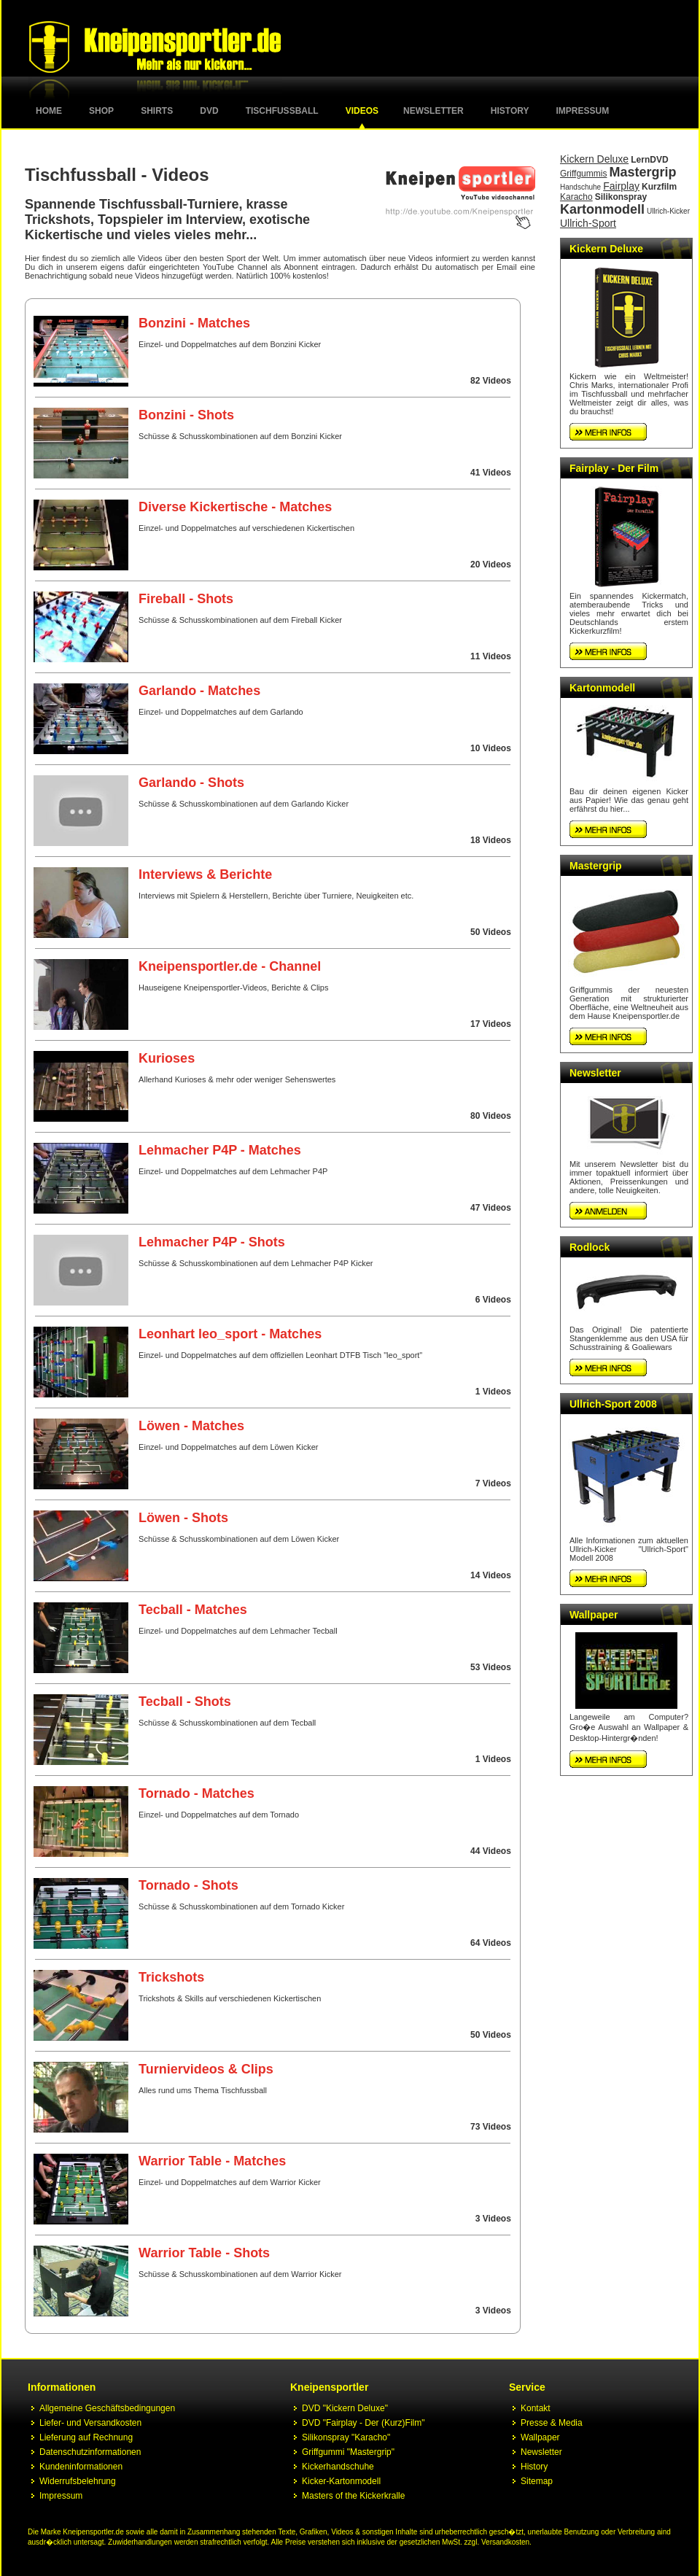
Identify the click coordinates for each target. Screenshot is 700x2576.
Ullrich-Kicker (668, 211)
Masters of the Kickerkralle (353, 2496)
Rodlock (589, 1247)
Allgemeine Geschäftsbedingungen (107, 2408)
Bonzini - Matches (194, 323)
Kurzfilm (659, 187)
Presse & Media (552, 2423)
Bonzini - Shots (186, 415)
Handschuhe (580, 187)
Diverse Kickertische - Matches (235, 507)
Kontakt (536, 2408)
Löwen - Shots (183, 1517)
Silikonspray (621, 197)
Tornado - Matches (196, 1793)
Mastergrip (643, 172)
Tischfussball (282, 111)
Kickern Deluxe (594, 159)
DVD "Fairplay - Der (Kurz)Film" (363, 2423)
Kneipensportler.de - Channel (230, 966)
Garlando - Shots (191, 782)
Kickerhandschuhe (338, 2466)
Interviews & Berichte (205, 874)
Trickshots (171, 1977)
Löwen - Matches (191, 1426)
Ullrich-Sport (588, 223)
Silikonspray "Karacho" (346, 2437)
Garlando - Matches (199, 690)
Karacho (576, 197)
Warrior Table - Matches (212, 2161)
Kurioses (167, 1058)
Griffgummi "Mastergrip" (348, 2452)
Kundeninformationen (80, 2466)
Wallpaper (593, 1615)
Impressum (583, 111)
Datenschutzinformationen (90, 2452)
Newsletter (433, 111)
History (510, 111)
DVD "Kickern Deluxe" (345, 2408)
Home (49, 111)
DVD (209, 111)
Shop (101, 111)
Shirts (157, 111)
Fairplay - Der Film (613, 468)
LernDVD (649, 160)
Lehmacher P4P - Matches (220, 1150)
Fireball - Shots (186, 598)
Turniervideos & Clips (206, 2069)
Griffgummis (583, 173)
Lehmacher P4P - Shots (212, 1242)
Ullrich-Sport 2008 (613, 1404)
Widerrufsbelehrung (77, 2481)
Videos (362, 111)
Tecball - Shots (185, 1701)
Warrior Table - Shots (204, 2253)
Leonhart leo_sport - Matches (230, 1334)
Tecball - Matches (193, 1609)
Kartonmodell (602, 209)
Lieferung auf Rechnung (86, 2437)
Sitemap (537, 2481)
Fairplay (621, 186)
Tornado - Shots (188, 1885)
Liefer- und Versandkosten (90, 2423)
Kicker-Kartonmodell (341, 2481)
